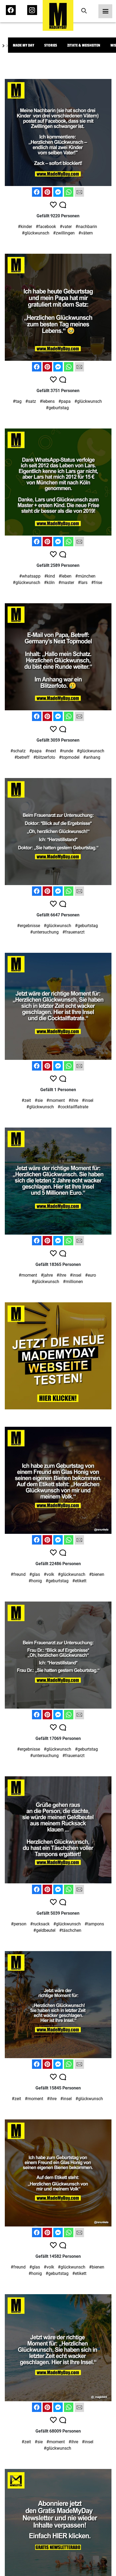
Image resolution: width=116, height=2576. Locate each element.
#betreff (22, 757)
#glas (34, 1574)
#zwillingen (64, 233)
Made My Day (23, 45)
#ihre (73, 1100)
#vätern (85, 233)
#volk (49, 1574)
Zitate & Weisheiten (83, 45)
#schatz (18, 750)
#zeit (26, 1100)
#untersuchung (44, 932)
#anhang (91, 757)
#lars (82, 582)
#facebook (46, 226)
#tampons (94, 1923)
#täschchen (70, 1930)
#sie (39, 1100)
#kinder (25, 226)
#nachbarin (86, 226)
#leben (65, 576)
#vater (66, 226)
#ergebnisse (28, 925)
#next (50, 750)
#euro (90, 1275)
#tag (17, 401)
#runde (66, 750)
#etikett (79, 1580)
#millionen (73, 1281)
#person (18, 1923)
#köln (49, 582)
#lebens (47, 401)
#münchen (85, 576)
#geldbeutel (44, 1930)
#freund (18, 1574)
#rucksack (40, 1923)
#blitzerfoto (44, 757)
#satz (30, 401)
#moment (55, 1100)
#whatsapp (30, 576)
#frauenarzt (73, 932)
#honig (35, 1580)
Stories (50, 45)
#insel (87, 1100)
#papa (64, 401)
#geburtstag (57, 407)
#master (66, 582)
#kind (49, 576)
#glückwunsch (35, 233)
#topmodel (69, 757)
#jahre (47, 1275)
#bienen (96, 1574)
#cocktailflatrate (73, 1106)
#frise (96, 582)
